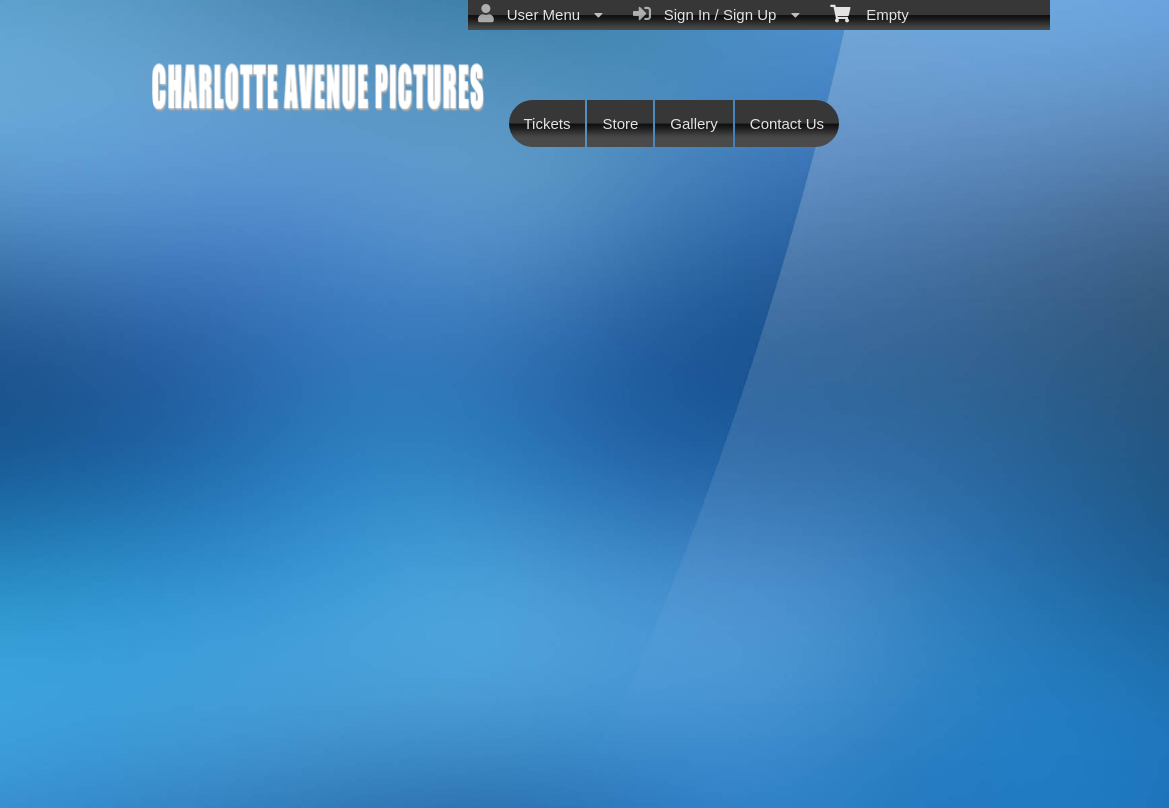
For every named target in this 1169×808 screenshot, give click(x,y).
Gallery (694, 123)
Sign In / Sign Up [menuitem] (716, 14)
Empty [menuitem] (869, 13)
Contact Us (787, 123)
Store (620, 123)
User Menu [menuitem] (540, 14)
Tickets (547, 123)
